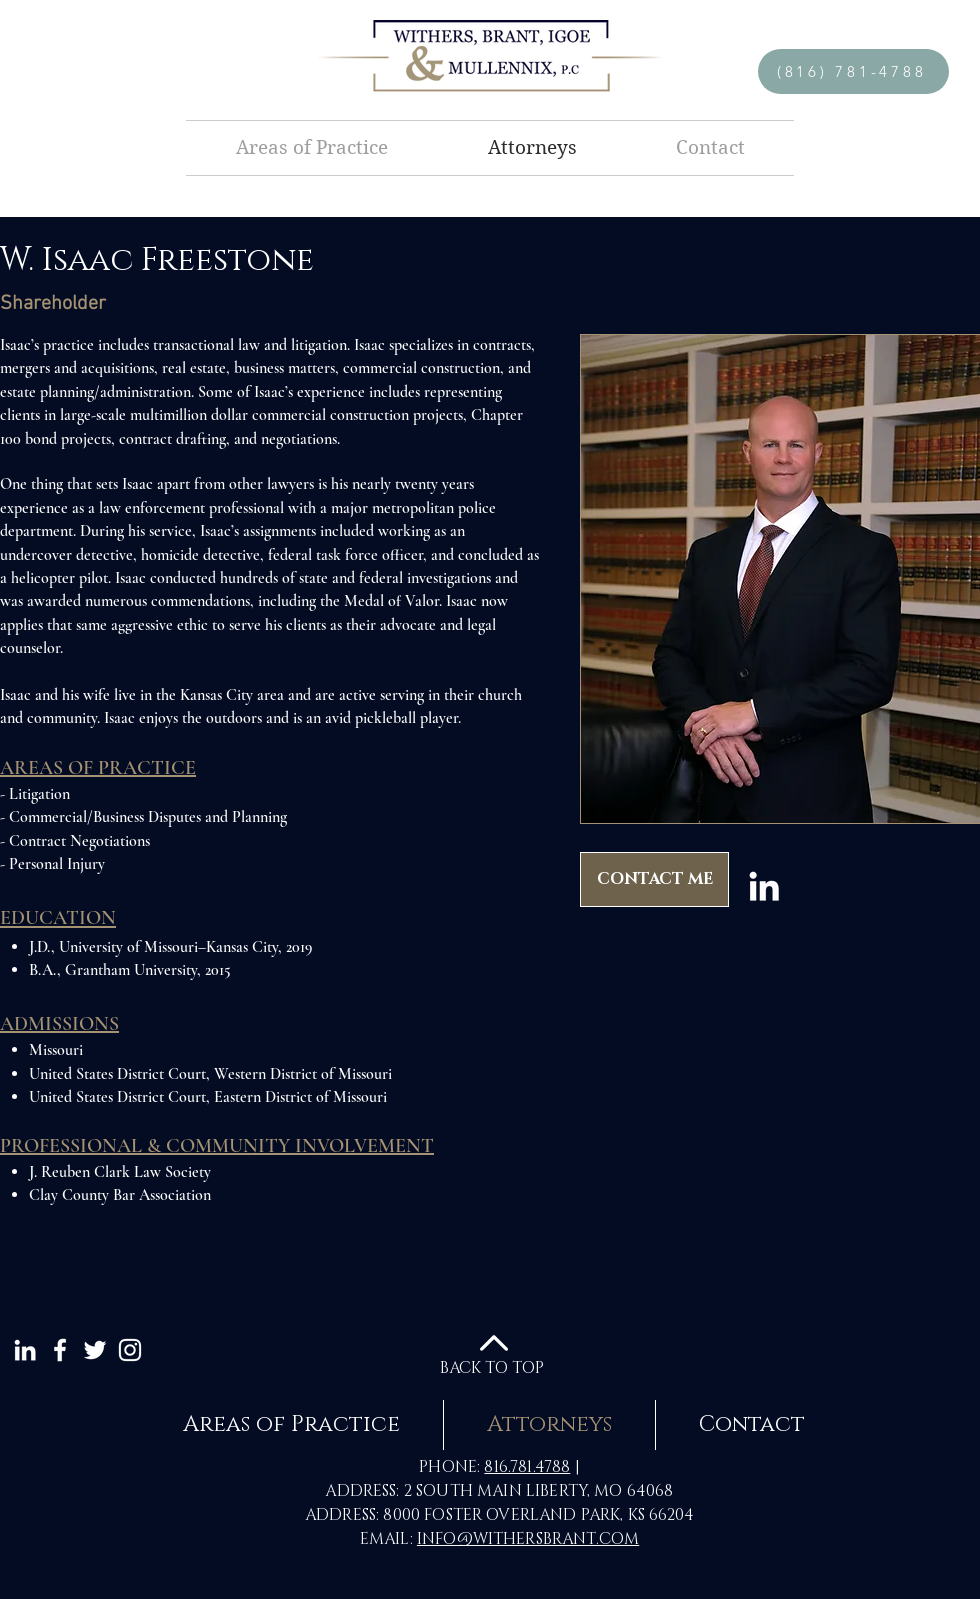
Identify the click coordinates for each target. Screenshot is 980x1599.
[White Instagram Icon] (130, 1350)
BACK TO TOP (492, 1368)
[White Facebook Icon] (60, 1350)
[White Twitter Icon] (95, 1350)
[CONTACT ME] (654, 879)
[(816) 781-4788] (853, 71)
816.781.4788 (527, 1467)
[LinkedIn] (764, 886)
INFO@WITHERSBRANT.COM (528, 1539)
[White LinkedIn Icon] (25, 1350)
